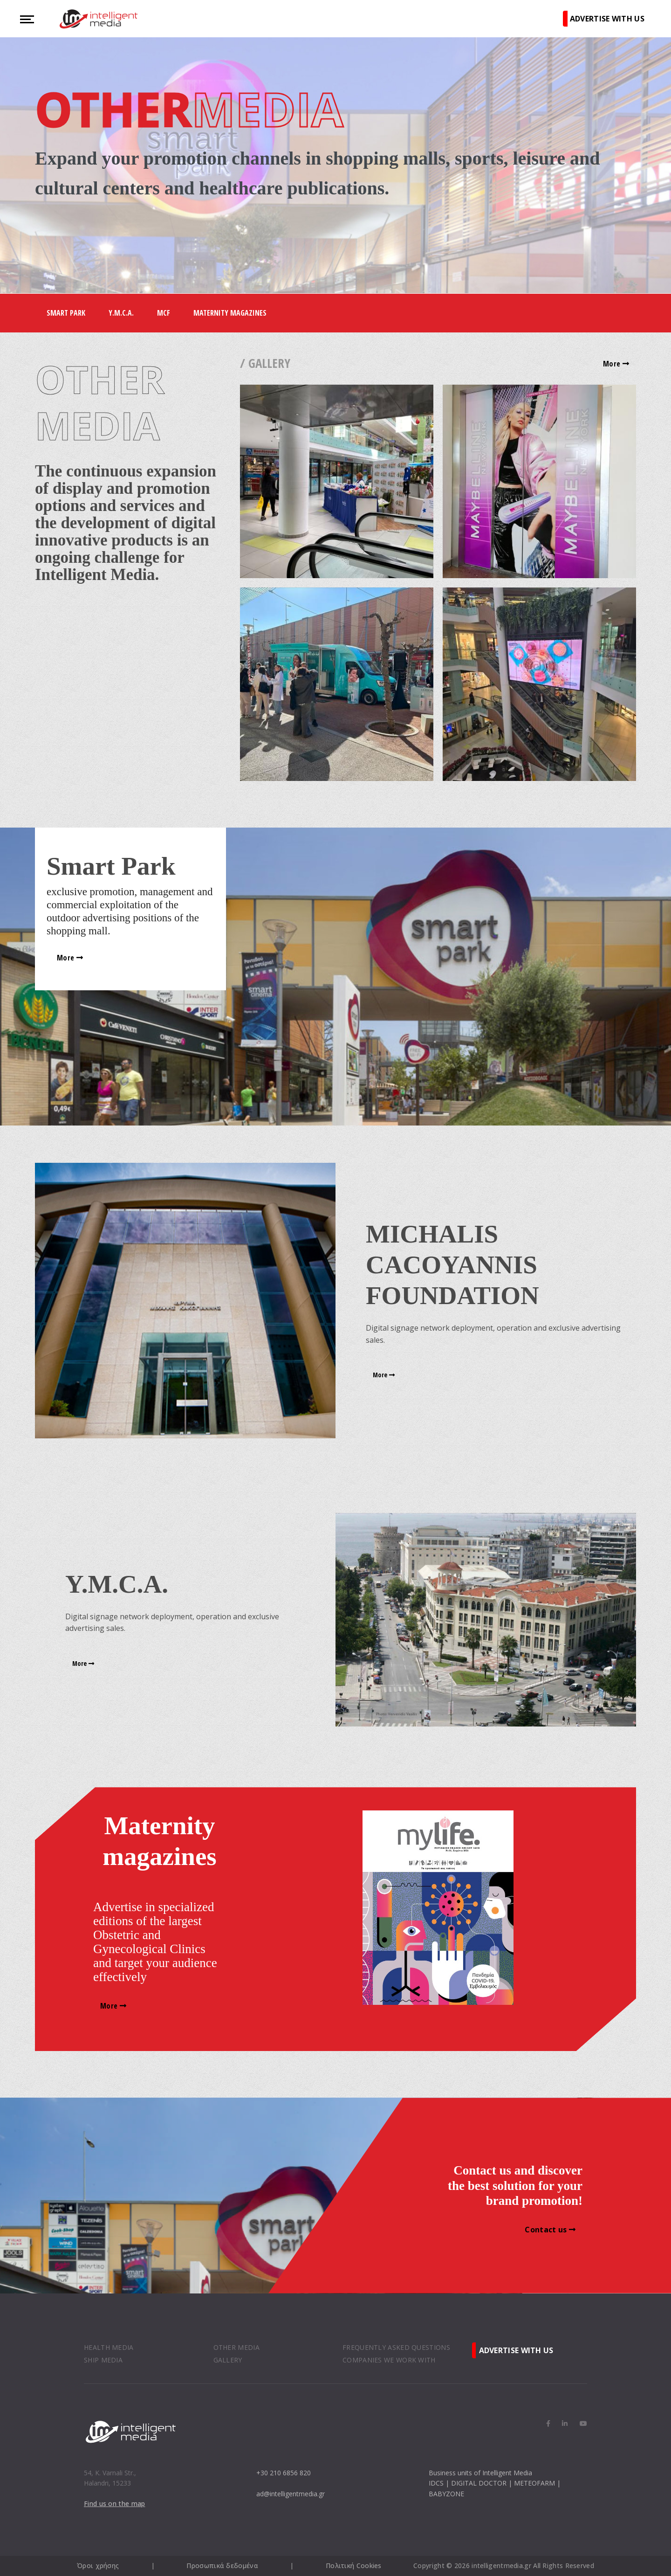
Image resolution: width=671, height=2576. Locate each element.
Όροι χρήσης (98, 2565)
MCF (163, 313)
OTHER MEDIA (236, 2347)
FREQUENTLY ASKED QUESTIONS (396, 2347)
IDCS (436, 2483)
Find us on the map (114, 2504)
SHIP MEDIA (103, 2359)
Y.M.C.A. (121, 313)
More (616, 364)
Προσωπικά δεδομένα (222, 2565)
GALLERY (227, 2359)
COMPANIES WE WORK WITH (389, 2359)
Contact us (550, 2229)
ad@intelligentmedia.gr (290, 2493)
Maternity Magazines (230, 313)
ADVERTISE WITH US (607, 19)
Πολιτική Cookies (354, 2565)
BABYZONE (446, 2493)
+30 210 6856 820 (283, 2472)
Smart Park (66, 313)
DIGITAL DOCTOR (479, 2483)
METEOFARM (534, 2483)
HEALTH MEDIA (109, 2347)
